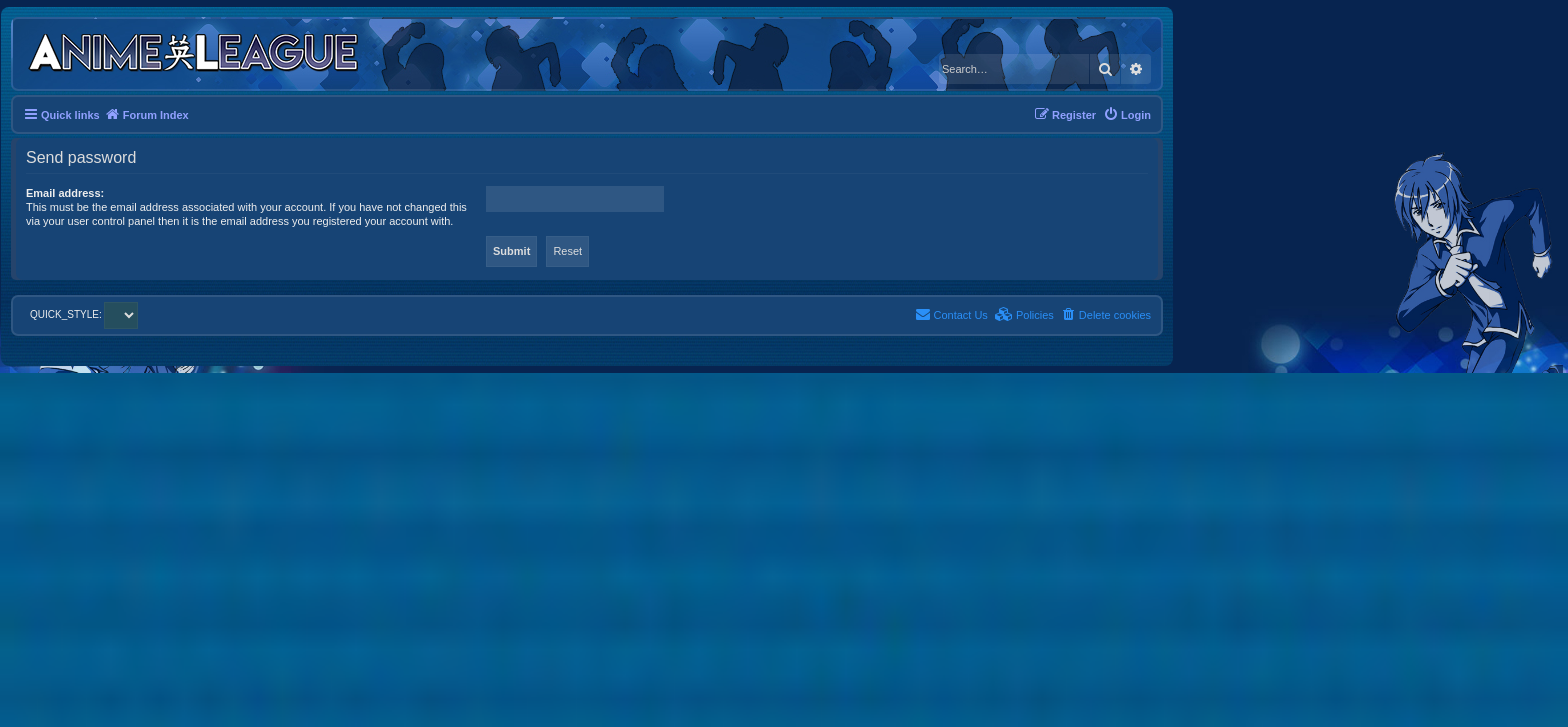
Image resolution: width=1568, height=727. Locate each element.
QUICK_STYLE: (84, 314)
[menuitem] (1127, 115)
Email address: (65, 193)
